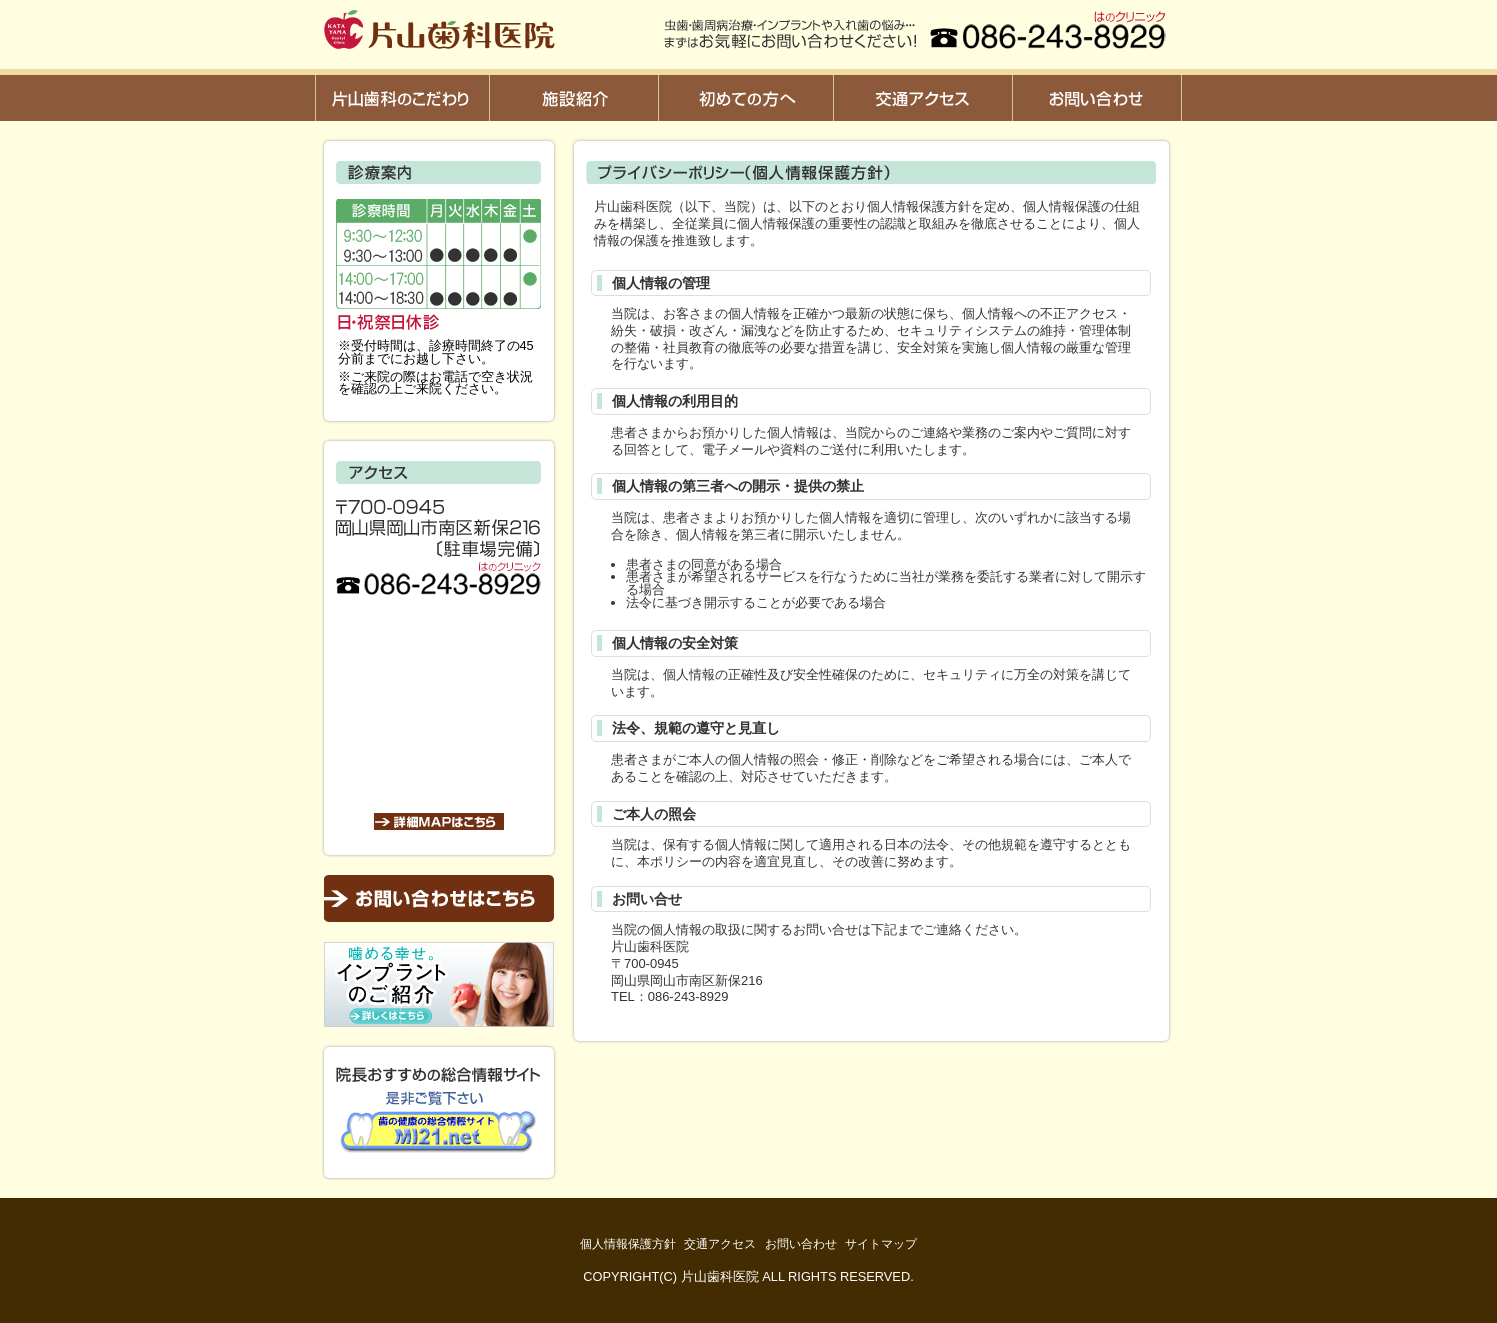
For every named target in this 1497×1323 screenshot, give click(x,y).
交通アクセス (720, 1244)
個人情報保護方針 (628, 1244)
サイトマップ (881, 1244)
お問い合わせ (801, 1244)
